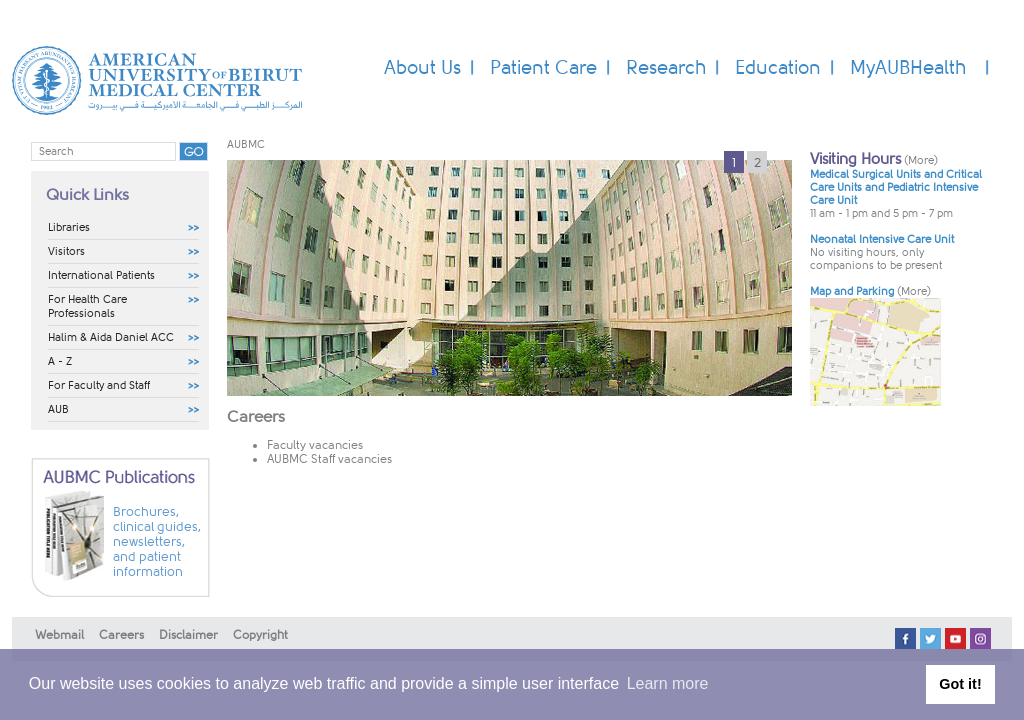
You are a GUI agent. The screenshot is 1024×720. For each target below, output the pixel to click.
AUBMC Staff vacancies (329, 459)
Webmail (59, 635)
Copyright (260, 635)
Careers (121, 635)
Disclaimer (188, 635)
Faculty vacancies (315, 445)
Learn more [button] (668, 683)
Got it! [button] (960, 684)
